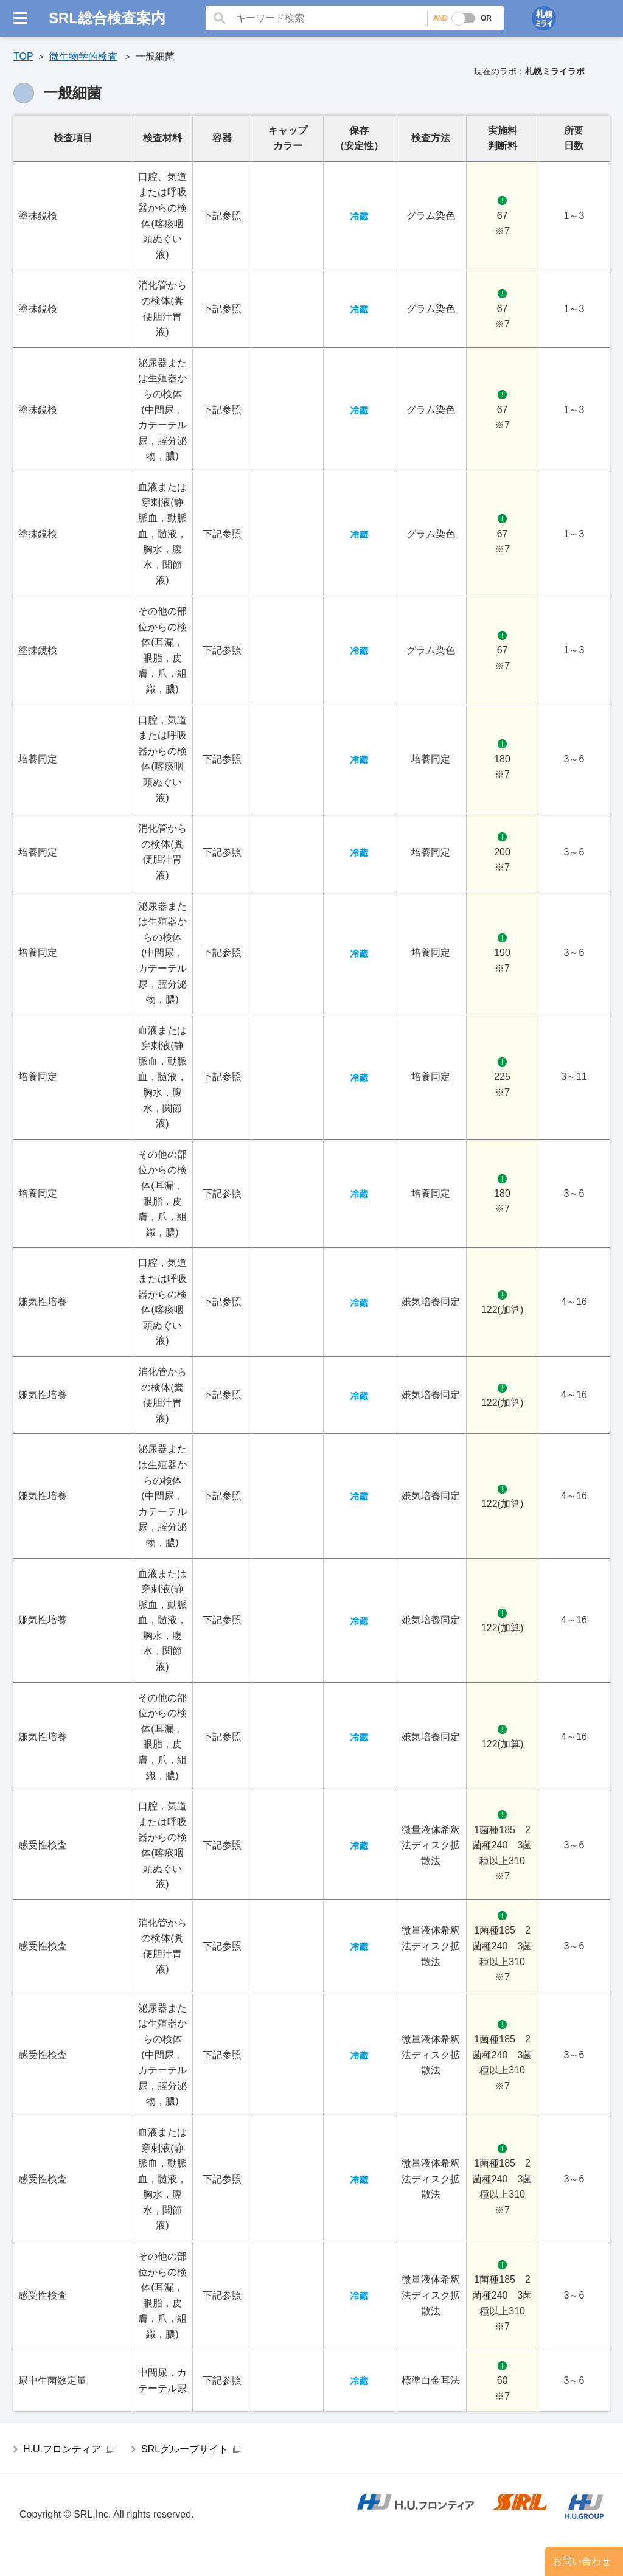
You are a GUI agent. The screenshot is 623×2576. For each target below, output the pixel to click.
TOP (23, 56)
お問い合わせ (581, 2561)
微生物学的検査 (83, 56)
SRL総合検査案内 (107, 18)
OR (486, 18)
